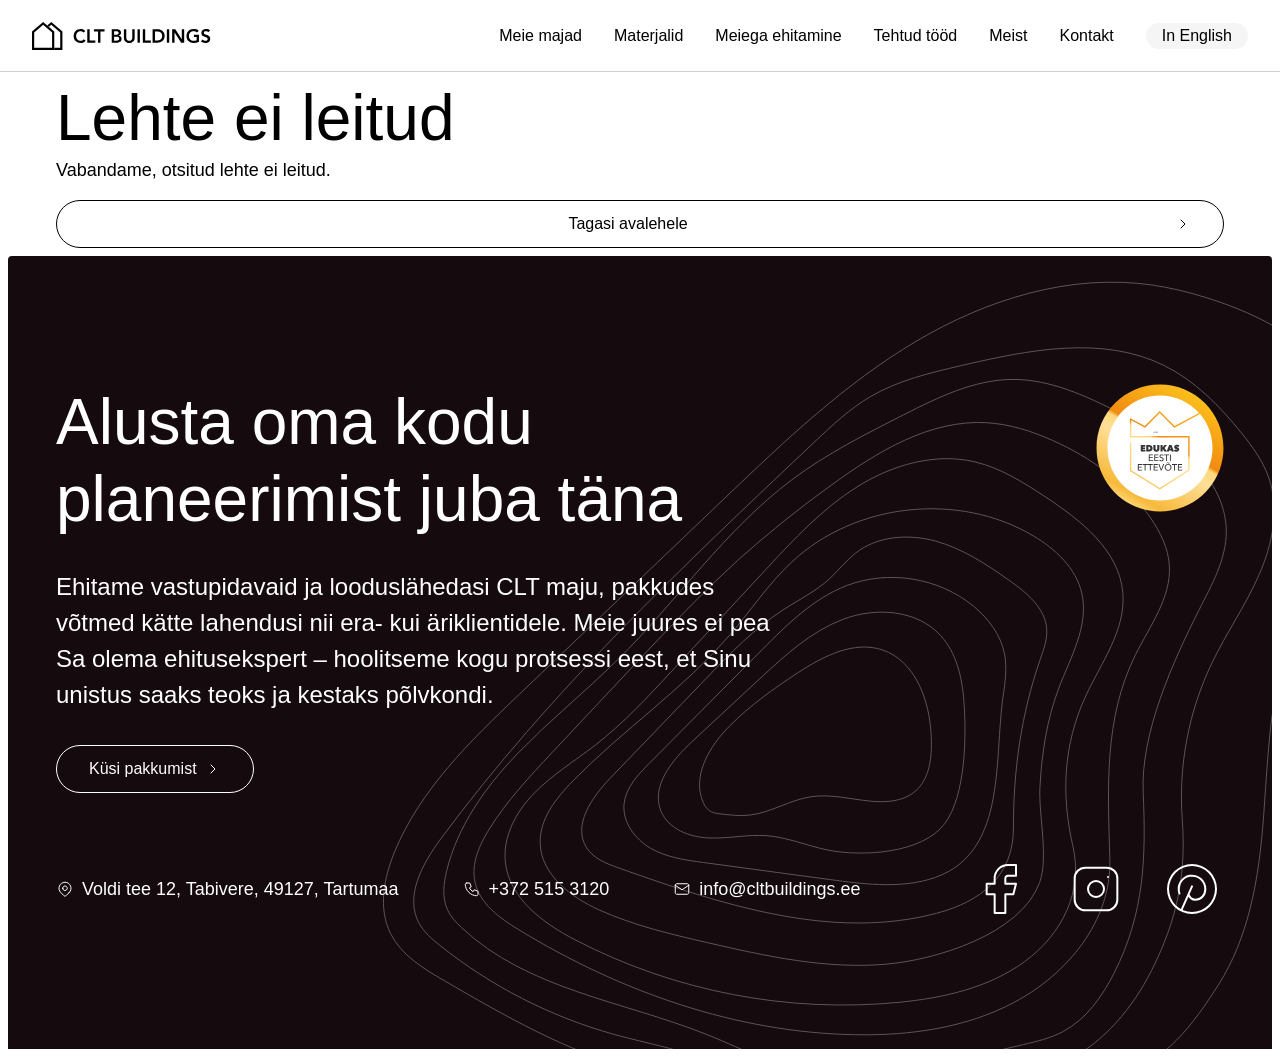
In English (1197, 35)
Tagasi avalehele (627, 223)
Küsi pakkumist (143, 768)
